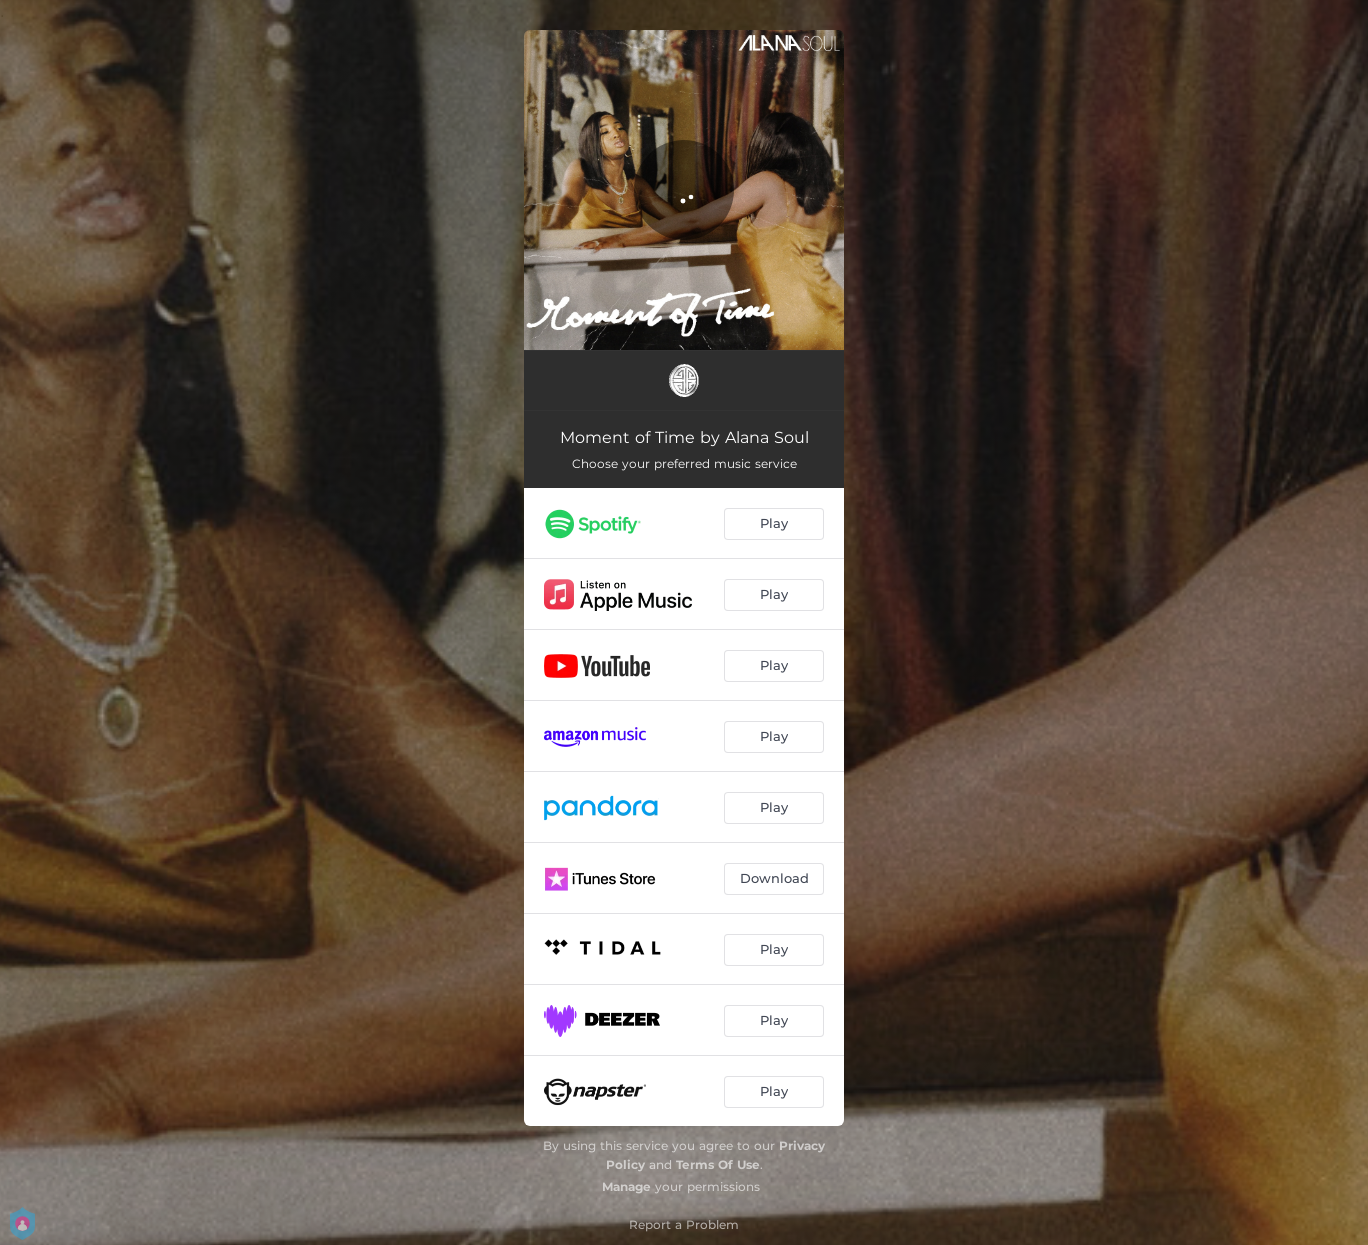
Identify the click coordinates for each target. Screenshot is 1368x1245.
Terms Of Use (718, 1164)
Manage (626, 1186)
